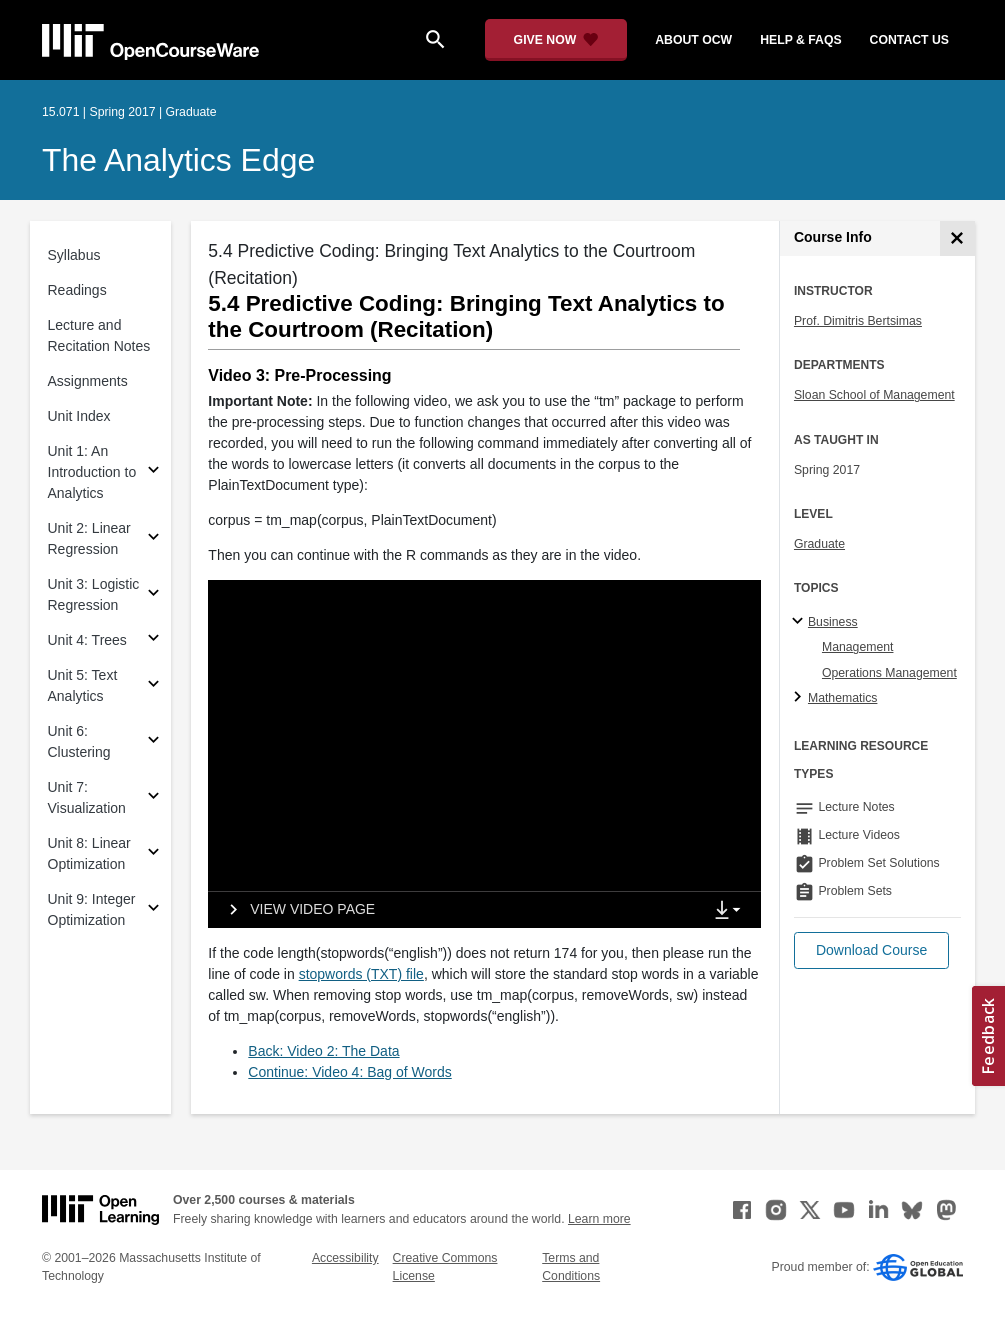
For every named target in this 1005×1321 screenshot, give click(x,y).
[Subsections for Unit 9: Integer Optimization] (153, 910)
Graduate (819, 544)
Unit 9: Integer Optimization (92, 909)
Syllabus (74, 255)
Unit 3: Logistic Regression (94, 594)
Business (833, 622)
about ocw (693, 40)
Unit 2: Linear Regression (89, 538)
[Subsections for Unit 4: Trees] (153, 640)
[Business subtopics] (800, 622)
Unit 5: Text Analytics (83, 685)
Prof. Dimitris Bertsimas (858, 321)
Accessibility (345, 1258)
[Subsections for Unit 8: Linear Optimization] (153, 854)
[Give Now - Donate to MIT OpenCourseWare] (556, 40)
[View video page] (295, 910)
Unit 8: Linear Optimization (89, 853)
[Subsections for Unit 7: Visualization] (153, 798)
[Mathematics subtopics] (800, 698)
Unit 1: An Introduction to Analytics (92, 472)
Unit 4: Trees (87, 640)
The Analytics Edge (178, 160)
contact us (909, 40)
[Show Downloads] (732, 911)
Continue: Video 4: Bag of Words (349, 1072)
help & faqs (800, 40)
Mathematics (842, 698)
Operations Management (889, 673)
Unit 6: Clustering (79, 741)
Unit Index (79, 416)
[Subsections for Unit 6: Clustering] (153, 742)
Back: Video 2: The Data (323, 1051)
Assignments (88, 381)
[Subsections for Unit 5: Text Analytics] (153, 686)
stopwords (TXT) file (361, 974)
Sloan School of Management (874, 395)
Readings (77, 290)
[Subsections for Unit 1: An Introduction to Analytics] (153, 472)
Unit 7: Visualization (87, 797)
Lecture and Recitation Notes (99, 335)
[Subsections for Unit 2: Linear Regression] (153, 539)
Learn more (599, 1219)
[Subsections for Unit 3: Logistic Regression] (153, 595)
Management (858, 647)
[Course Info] (957, 238)
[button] (871, 950)
